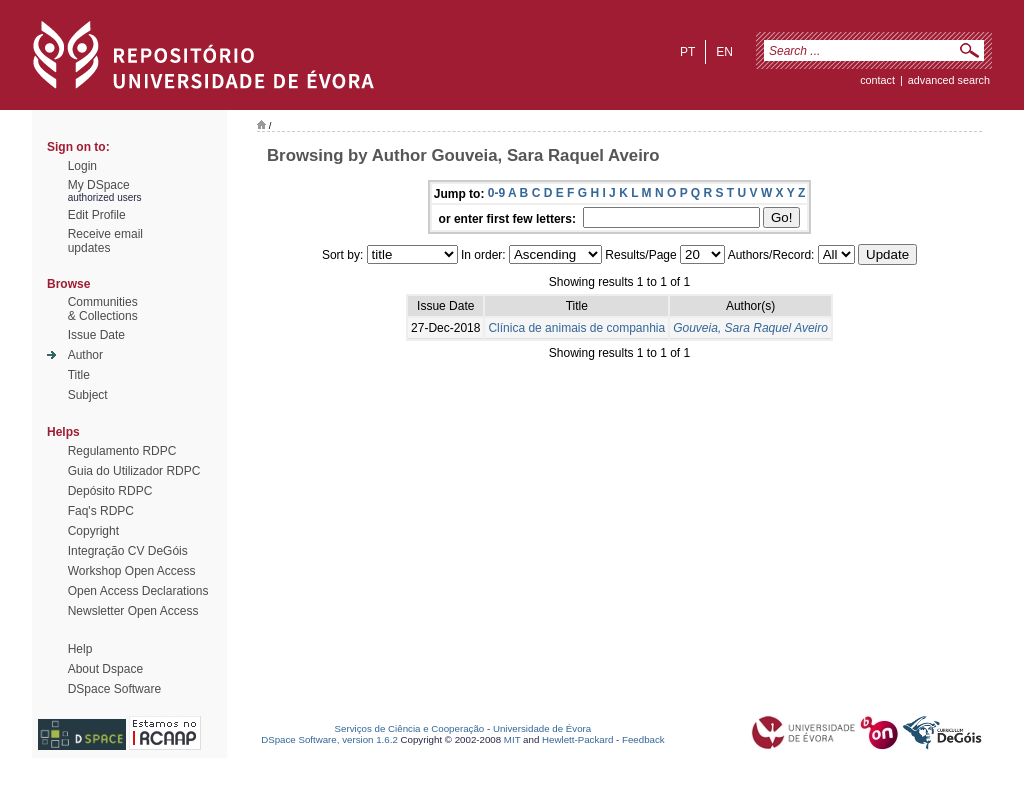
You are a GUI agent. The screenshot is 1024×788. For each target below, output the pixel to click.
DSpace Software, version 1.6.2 (329, 739)
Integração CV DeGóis (128, 551)
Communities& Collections (103, 309)
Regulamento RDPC (122, 451)
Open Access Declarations (138, 591)
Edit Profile (97, 215)
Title (79, 375)
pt (687, 52)
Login (82, 166)
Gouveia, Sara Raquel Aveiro (750, 328)
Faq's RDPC (101, 511)
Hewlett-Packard (577, 739)
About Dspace (105, 669)
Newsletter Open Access (133, 611)
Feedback (643, 739)
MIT (512, 739)
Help (80, 649)
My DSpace (99, 185)
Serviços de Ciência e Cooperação (410, 728)
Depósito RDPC (110, 491)
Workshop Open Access (132, 571)
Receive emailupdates (105, 241)
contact (877, 80)
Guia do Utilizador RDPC (134, 471)
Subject (88, 395)
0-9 (496, 193)
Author (85, 355)
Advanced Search (949, 80)
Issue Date (96, 335)
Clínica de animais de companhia (576, 328)
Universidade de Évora (542, 728)
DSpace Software (114, 689)
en (724, 52)
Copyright (93, 531)
